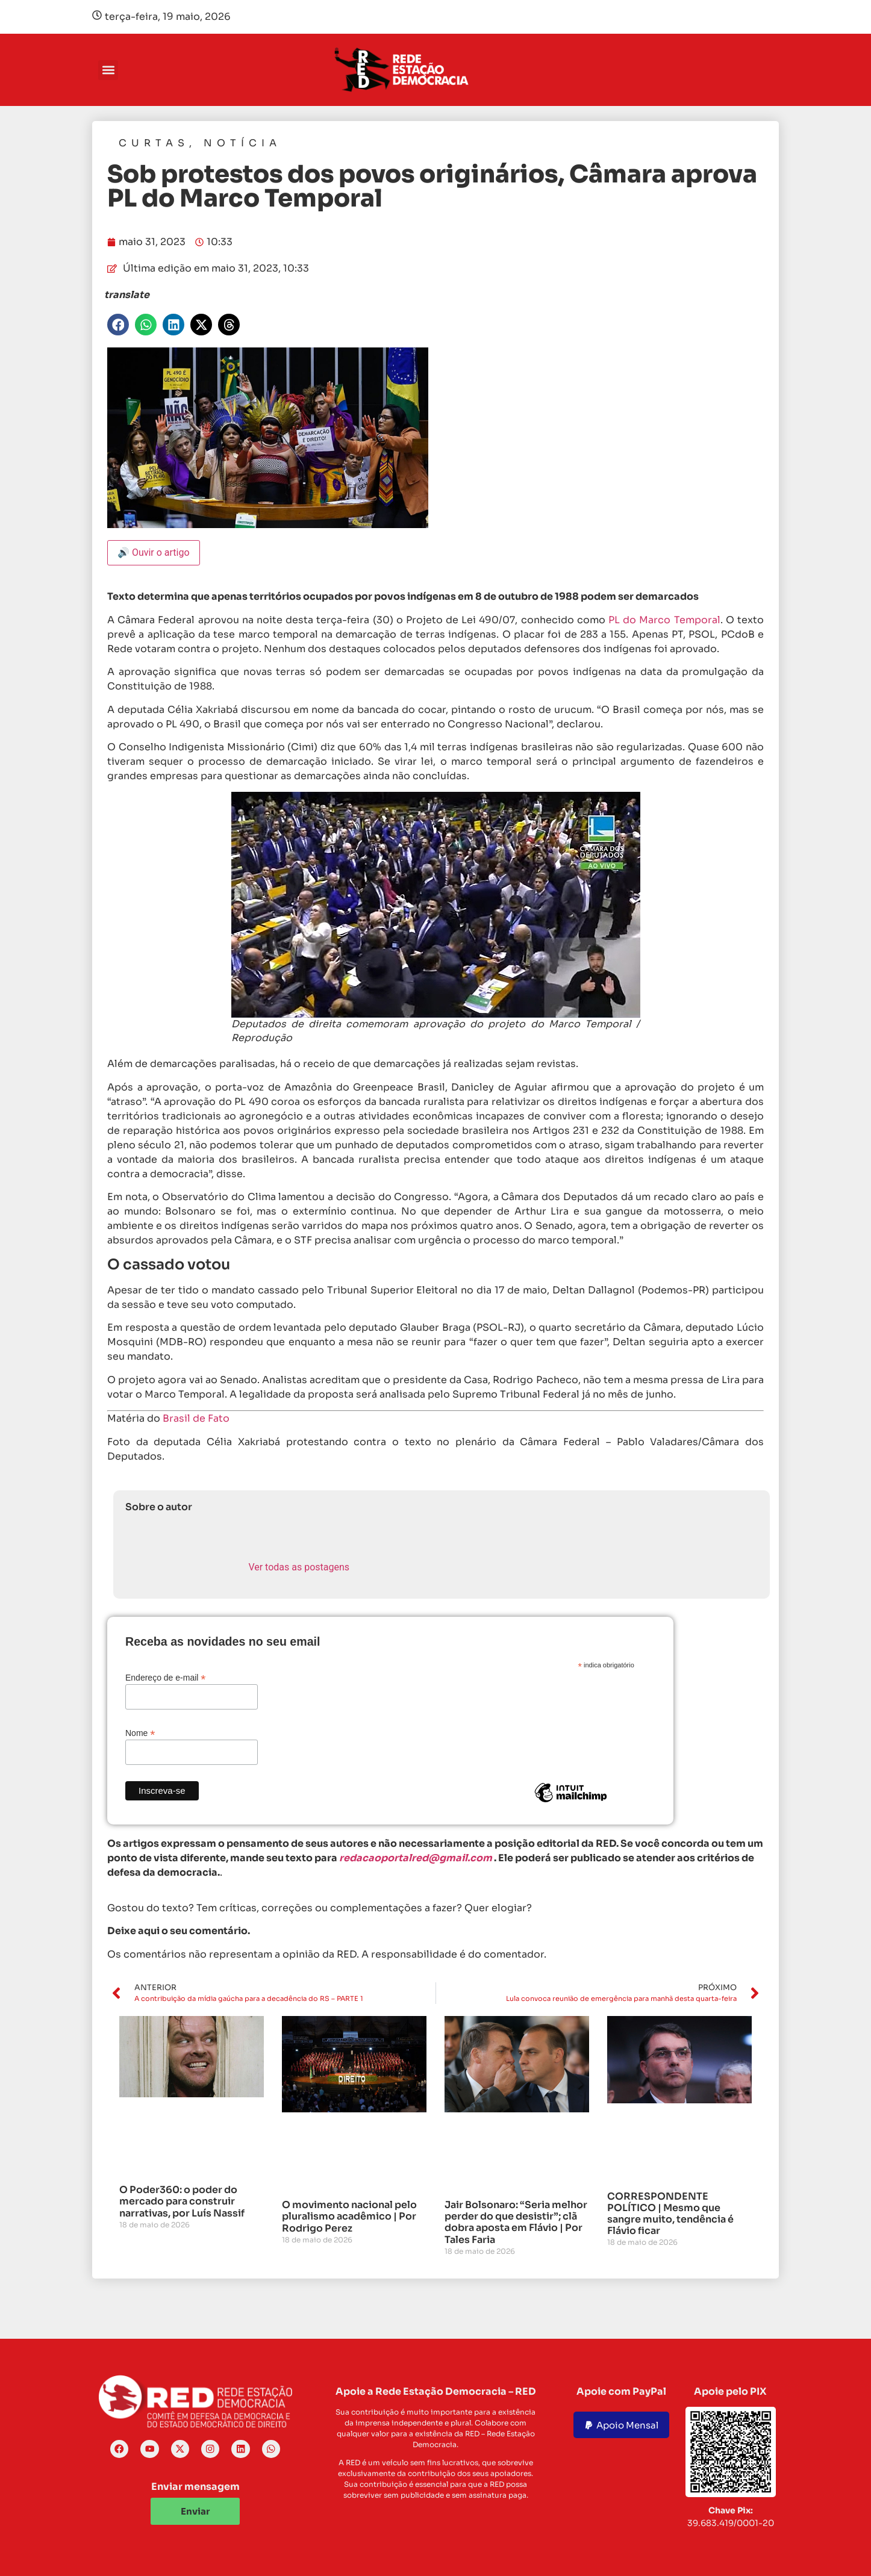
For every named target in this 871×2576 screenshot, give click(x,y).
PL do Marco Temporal (664, 620)
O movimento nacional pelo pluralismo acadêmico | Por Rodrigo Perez (349, 2216)
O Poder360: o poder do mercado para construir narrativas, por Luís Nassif (182, 2201)
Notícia (242, 143)
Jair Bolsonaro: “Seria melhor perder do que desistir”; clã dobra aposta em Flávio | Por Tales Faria (516, 2222)
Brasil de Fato (196, 1418)
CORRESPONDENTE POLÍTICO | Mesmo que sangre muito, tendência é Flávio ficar (670, 2214)
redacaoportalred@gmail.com (415, 1858)
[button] (108, 70)
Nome (140, 1733)
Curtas (154, 143)
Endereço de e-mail (165, 1677)
